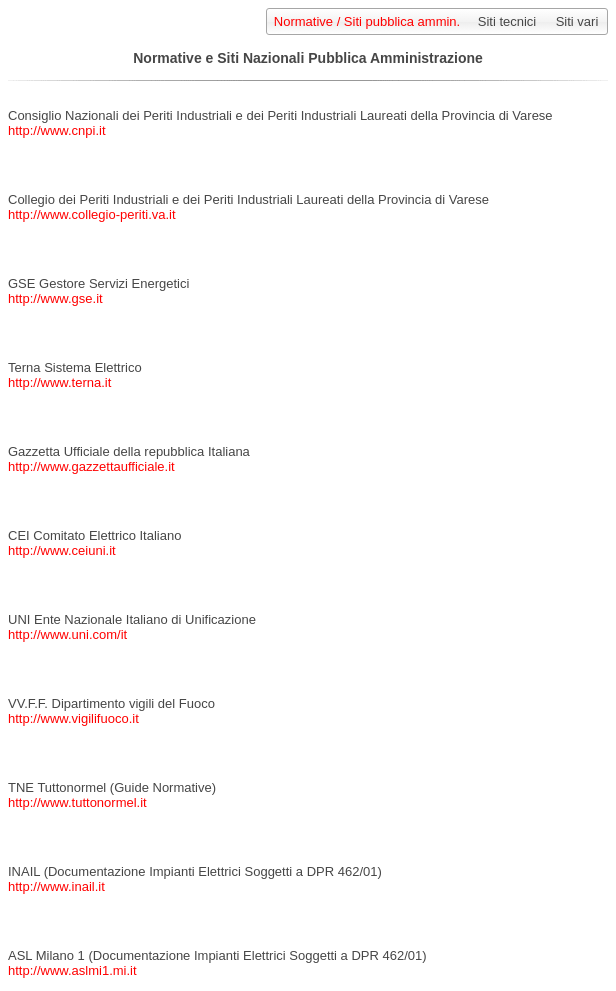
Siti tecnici (507, 21)
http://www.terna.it (59, 382)
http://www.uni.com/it (67, 634)
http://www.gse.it (55, 298)
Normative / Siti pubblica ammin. (367, 21)
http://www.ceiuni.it (62, 550)
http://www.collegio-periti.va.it (92, 214)
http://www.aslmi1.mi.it (72, 970)
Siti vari (577, 21)
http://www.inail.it (56, 886)
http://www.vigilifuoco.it (73, 718)
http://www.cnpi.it (57, 130)
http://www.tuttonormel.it (77, 802)
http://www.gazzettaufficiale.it (91, 466)
